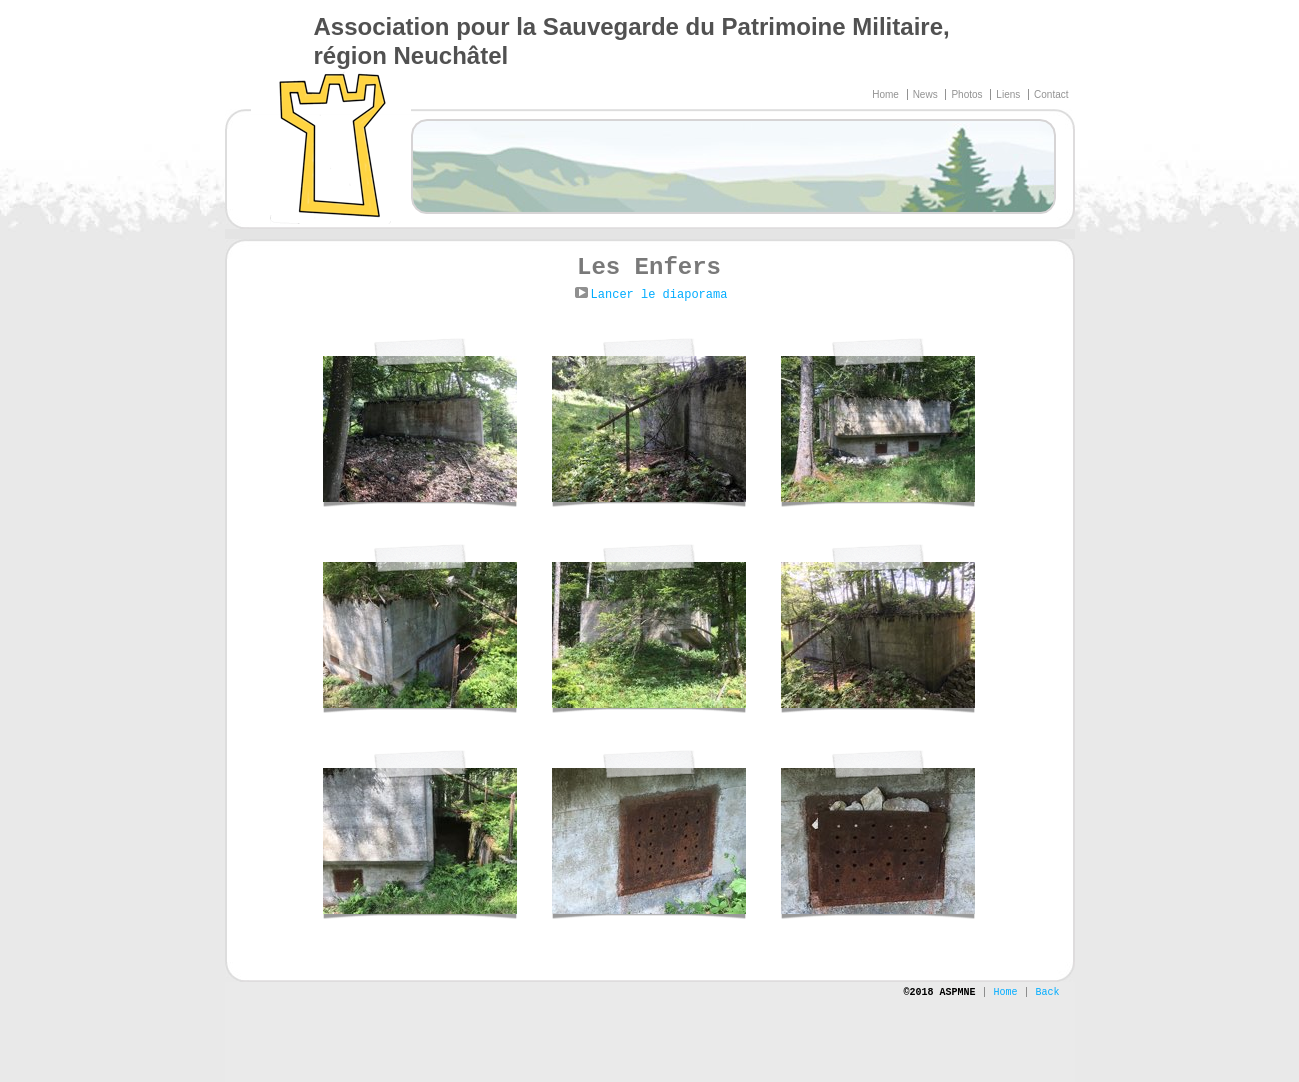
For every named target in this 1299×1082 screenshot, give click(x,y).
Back (1047, 992)
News (927, 94)
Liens (1009, 94)
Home (886, 94)
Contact (1051, 94)
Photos (968, 94)
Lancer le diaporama (659, 295)
